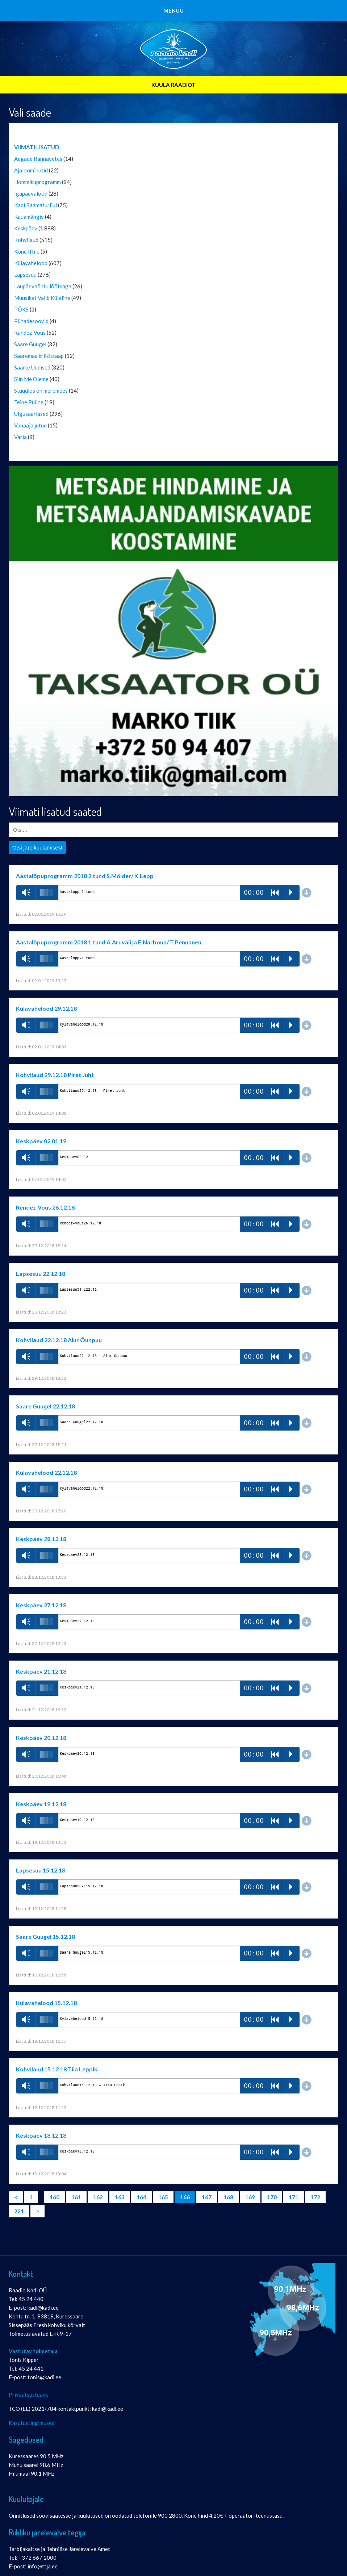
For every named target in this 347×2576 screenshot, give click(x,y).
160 (54, 2197)
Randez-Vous (30, 332)
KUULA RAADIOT (173, 85)
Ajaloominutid (31, 170)
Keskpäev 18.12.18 (41, 2135)
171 (293, 2197)
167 (207, 2197)
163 (120, 2197)
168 (228, 2197)
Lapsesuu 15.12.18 (40, 1870)
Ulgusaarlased (31, 413)
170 (272, 2197)
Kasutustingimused (32, 2423)
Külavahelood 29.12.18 (46, 1008)
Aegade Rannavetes (38, 158)
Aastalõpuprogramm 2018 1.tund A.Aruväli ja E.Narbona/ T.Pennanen (108, 942)
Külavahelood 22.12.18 (46, 1472)
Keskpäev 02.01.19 (41, 1140)
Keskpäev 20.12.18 (41, 1737)
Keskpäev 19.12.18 (41, 1803)
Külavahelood (30, 263)
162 (98, 2197)
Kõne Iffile (26, 251)
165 (163, 2197)
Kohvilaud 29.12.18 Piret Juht (55, 1074)
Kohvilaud (26, 240)
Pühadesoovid (31, 321)
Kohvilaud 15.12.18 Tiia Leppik (56, 2069)
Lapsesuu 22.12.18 (40, 1273)
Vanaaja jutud (30, 425)
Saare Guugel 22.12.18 (45, 1406)
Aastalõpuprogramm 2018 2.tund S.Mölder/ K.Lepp (85, 875)
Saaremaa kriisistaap (39, 355)
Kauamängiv (29, 216)
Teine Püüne (28, 402)
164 (141, 2197)
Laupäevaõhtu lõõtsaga (42, 286)
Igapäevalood (30, 193)
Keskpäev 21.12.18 (41, 1671)
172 (315, 2197)
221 (19, 2211)
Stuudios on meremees (41, 390)
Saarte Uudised (32, 367)
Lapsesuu (25, 274)
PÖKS (21, 309)
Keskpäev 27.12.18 (41, 1605)
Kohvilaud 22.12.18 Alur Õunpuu (59, 1339)
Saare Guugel (30, 344)
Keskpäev (25, 228)
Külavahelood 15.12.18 (46, 2002)
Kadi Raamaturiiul (35, 205)
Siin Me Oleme (31, 379)
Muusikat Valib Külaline (42, 298)
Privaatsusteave (29, 2394)
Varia (20, 437)
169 (250, 2197)
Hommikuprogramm (37, 182)
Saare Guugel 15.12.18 (45, 1936)
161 (76, 2197)
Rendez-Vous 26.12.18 (45, 1207)
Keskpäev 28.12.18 (41, 1538)
